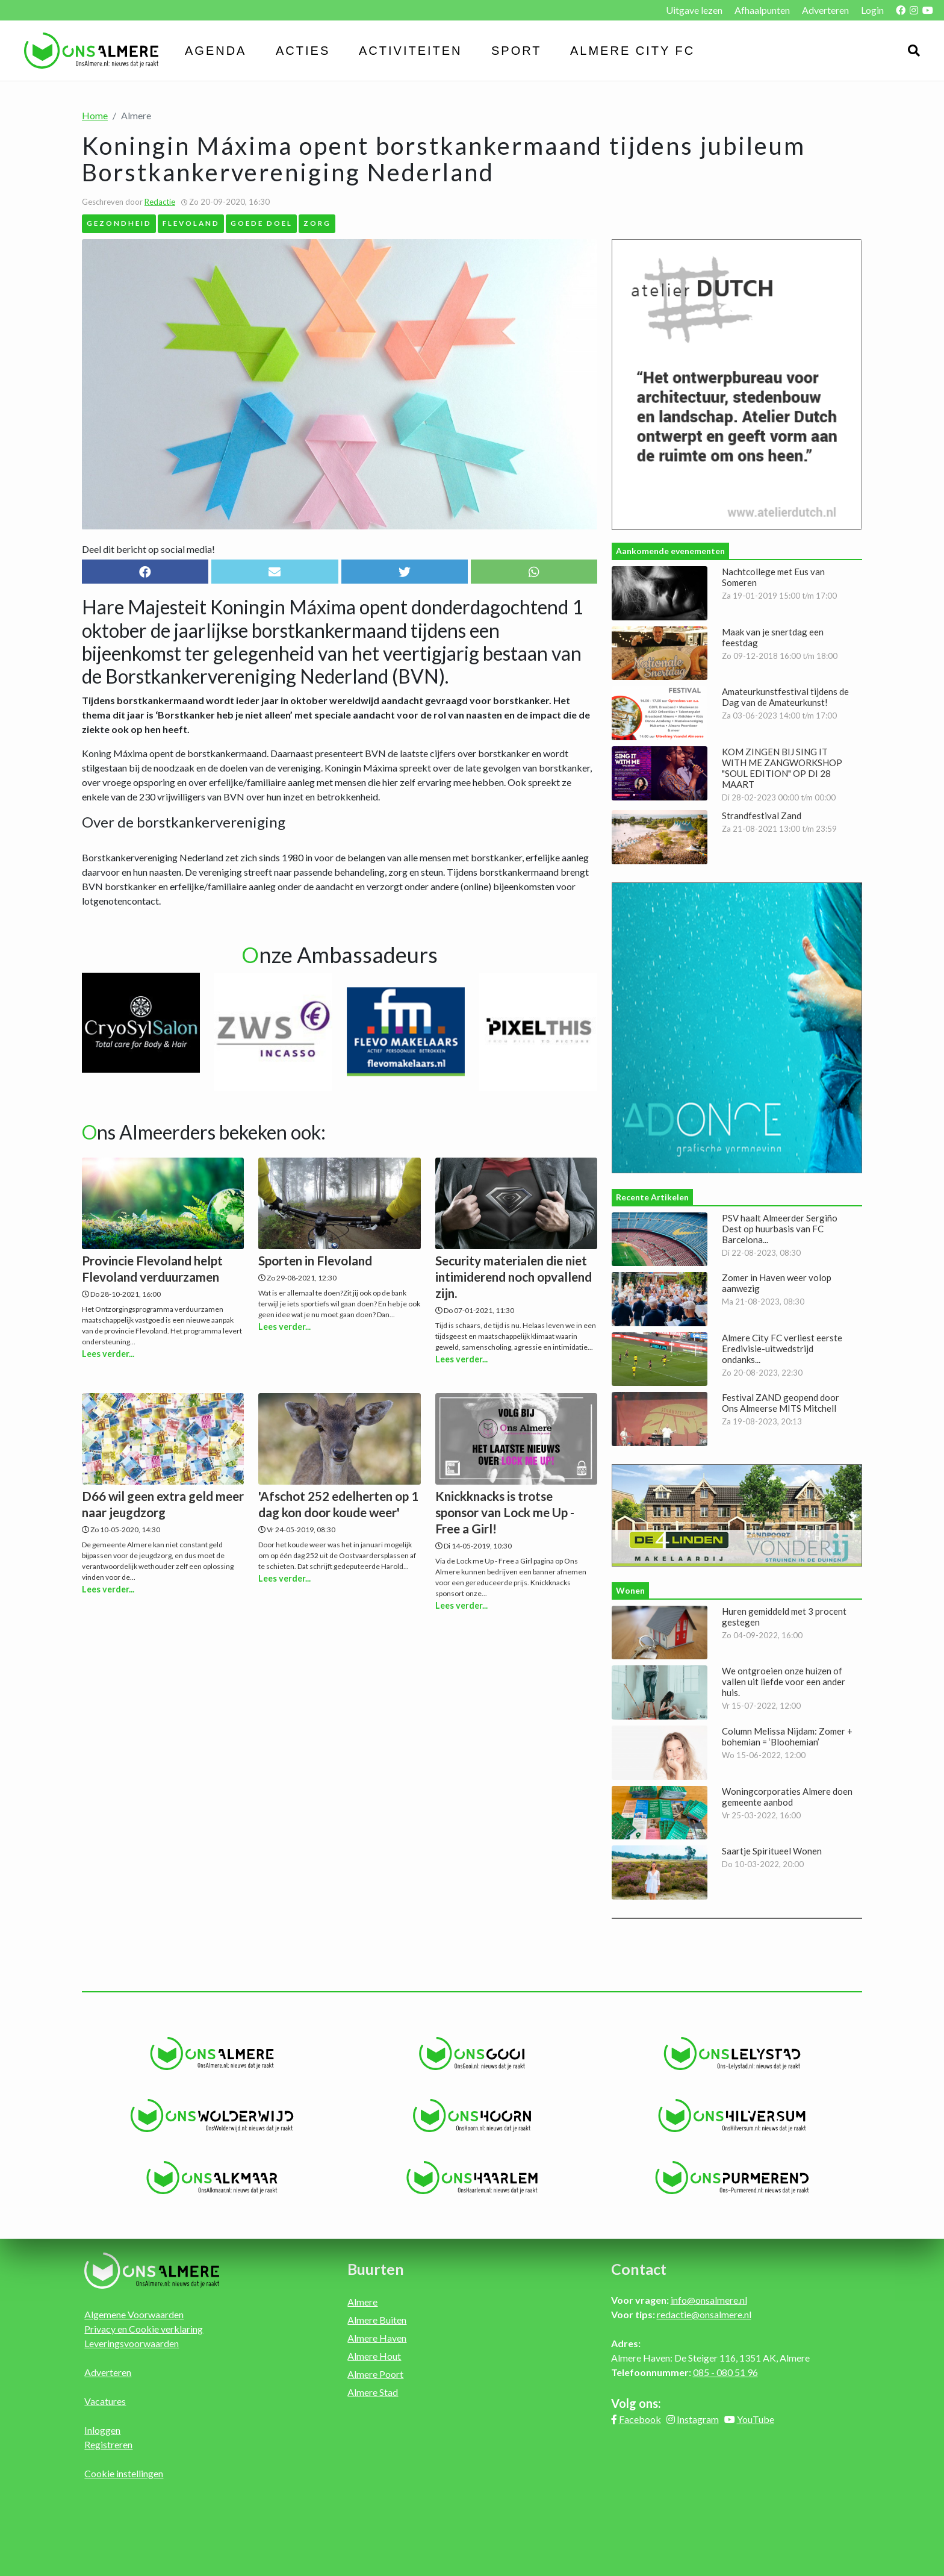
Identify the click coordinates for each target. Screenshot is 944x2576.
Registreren (108, 2444)
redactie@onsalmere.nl (704, 2314)
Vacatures (105, 2401)
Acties (303, 50)
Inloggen (102, 2430)
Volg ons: (636, 2403)
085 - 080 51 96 (725, 2372)
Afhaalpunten (762, 10)
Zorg (317, 223)
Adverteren (825, 10)
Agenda (215, 50)
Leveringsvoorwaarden (131, 2343)
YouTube (755, 2419)
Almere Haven (376, 2338)
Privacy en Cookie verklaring (143, 2328)
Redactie (159, 202)
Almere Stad (372, 2392)
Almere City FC (632, 50)
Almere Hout (374, 2356)
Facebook (640, 2419)
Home (95, 115)
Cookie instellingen (123, 2473)
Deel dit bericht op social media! (148, 549)
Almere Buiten (376, 2319)
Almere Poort (375, 2374)
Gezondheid (119, 223)
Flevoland (191, 223)
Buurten (375, 2269)
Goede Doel (262, 223)
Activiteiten (410, 50)
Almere (362, 2301)
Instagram (698, 2419)
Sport (516, 50)
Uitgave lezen (694, 10)
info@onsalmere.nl (709, 2300)
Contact (638, 2269)
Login (872, 10)
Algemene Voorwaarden (134, 2314)
